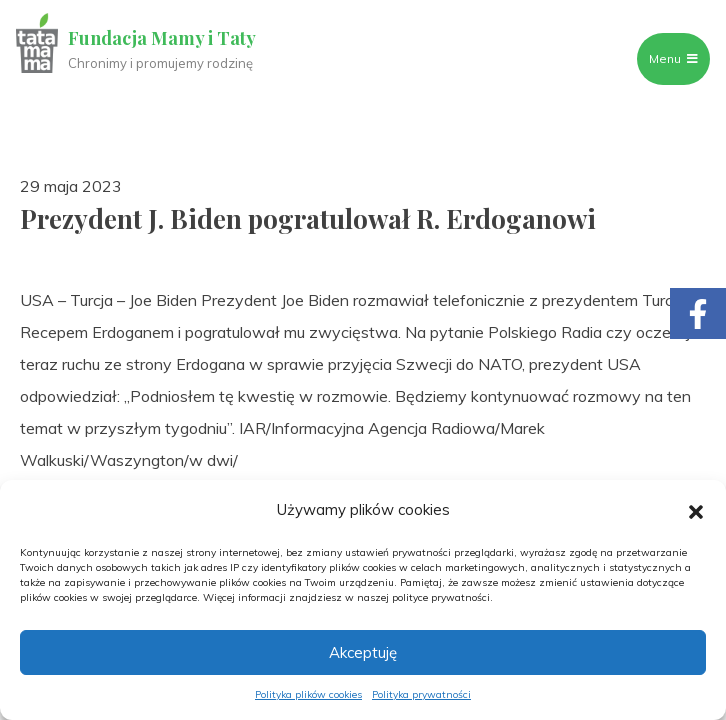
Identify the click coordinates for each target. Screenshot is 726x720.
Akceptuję (363, 652)
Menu (673, 58)
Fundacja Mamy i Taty (162, 38)
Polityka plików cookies (308, 694)
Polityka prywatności (421, 694)
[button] (696, 510)
